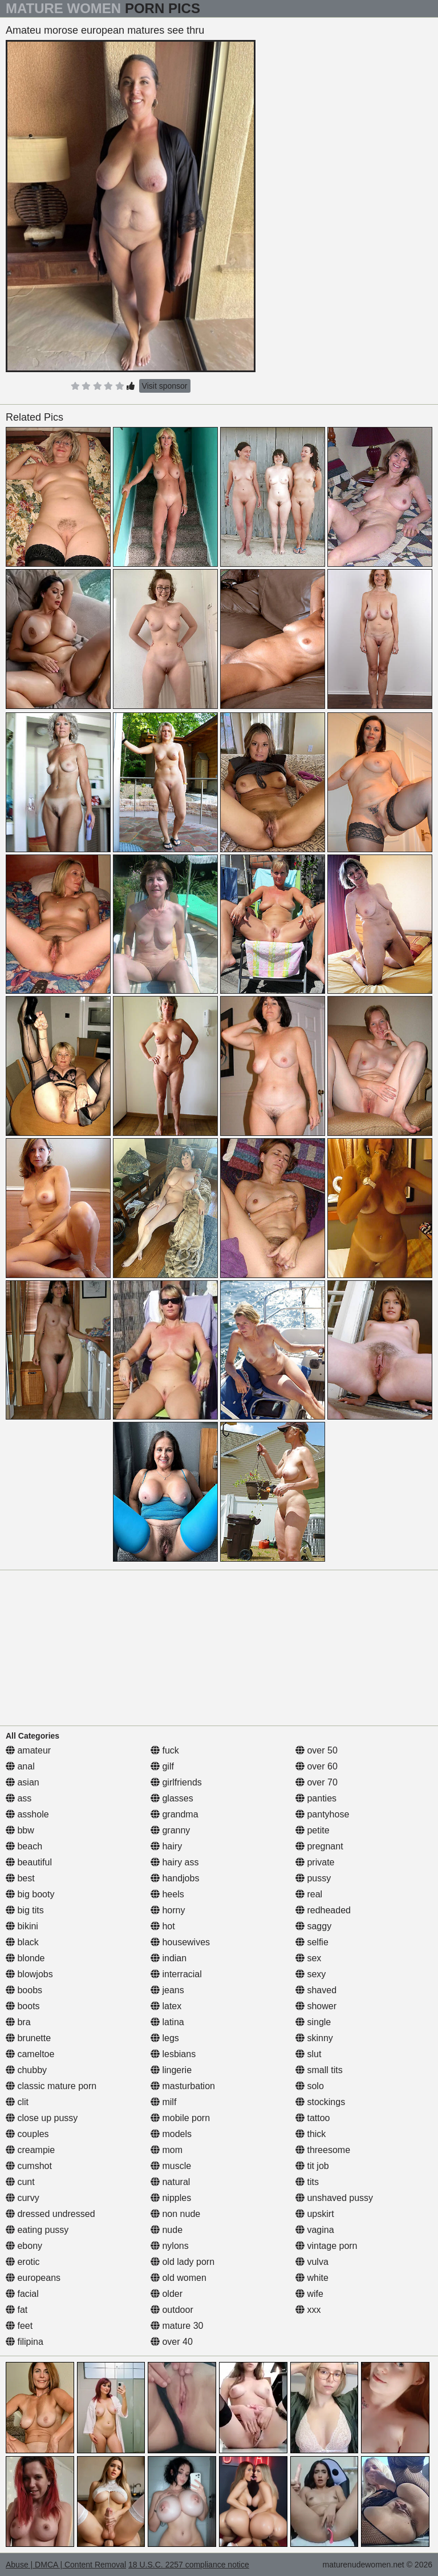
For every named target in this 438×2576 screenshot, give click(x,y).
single (313, 2022)
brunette (28, 2038)
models (171, 2134)
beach (24, 1846)
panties (315, 1798)
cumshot (29, 2166)
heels (167, 1894)
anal (20, 1766)
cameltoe (30, 2054)
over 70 (316, 1782)
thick (310, 2134)
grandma (174, 1814)
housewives (180, 1942)
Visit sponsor (165, 385)
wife (309, 2294)
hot (163, 1926)
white (311, 2278)
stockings (320, 2102)
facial (22, 2294)
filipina (24, 2342)
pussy (313, 1878)
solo (309, 2086)
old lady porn (182, 2262)
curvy (22, 2198)
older (166, 2294)
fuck (165, 1750)
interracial (176, 1974)
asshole (27, 1814)
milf (163, 2102)
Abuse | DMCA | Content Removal (66, 2564)
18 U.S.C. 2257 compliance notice (188, 2564)
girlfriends (176, 1782)
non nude (175, 2214)
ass (18, 1798)
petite (312, 1830)
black (22, 1942)
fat (16, 2310)
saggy (313, 1926)
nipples (171, 2198)
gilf (162, 1766)
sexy (310, 1974)
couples (27, 2134)
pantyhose (322, 1814)
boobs (24, 1990)
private (314, 1862)
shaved (315, 1990)
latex (166, 2006)
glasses (172, 1798)
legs (165, 2038)
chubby (26, 2070)
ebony (24, 2246)
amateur (28, 1750)
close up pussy (42, 2118)
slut (308, 2054)
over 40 (172, 2342)
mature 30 (177, 2326)
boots (23, 2006)
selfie (311, 1942)
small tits (319, 2070)
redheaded (323, 1910)
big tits (25, 1910)
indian (168, 1958)
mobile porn (180, 2118)
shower (315, 2006)
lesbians (173, 2054)
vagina (314, 2230)
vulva (311, 2262)
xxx (308, 2310)
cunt (20, 2182)
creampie (30, 2150)
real (308, 1894)
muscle (171, 2166)
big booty (30, 1894)
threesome (322, 2150)
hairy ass (174, 1862)
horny (168, 1910)
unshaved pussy (334, 2198)
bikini (22, 1926)
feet (19, 2326)
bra (18, 2022)
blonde (25, 1958)
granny (170, 1830)
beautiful (29, 1862)
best (20, 1878)
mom (166, 2150)
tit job (312, 2166)
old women (178, 2278)
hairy (166, 1846)
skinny (314, 2038)
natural (170, 2182)
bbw (20, 1830)
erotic (23, 2262)
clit (17, 2102)
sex (308, 1958)
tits (307, 2182)
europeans (33, 2278)
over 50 (316, 1750)
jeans (167, 1990)
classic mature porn (51, 2086)
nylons (170, 2246)
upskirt (314, 2214)
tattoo (312, 2118)
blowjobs (29, 1974)
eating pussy (37, 2230)
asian (22, 1782)
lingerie (171, 2070)
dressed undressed (50, 2214)
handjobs (175, 1878)
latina (167, 2022)
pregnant (319, 1846)
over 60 (316, 1766)
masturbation (183, 2086)
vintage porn (326, 2246)
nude (166, 2230)
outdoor (172, 2310)
